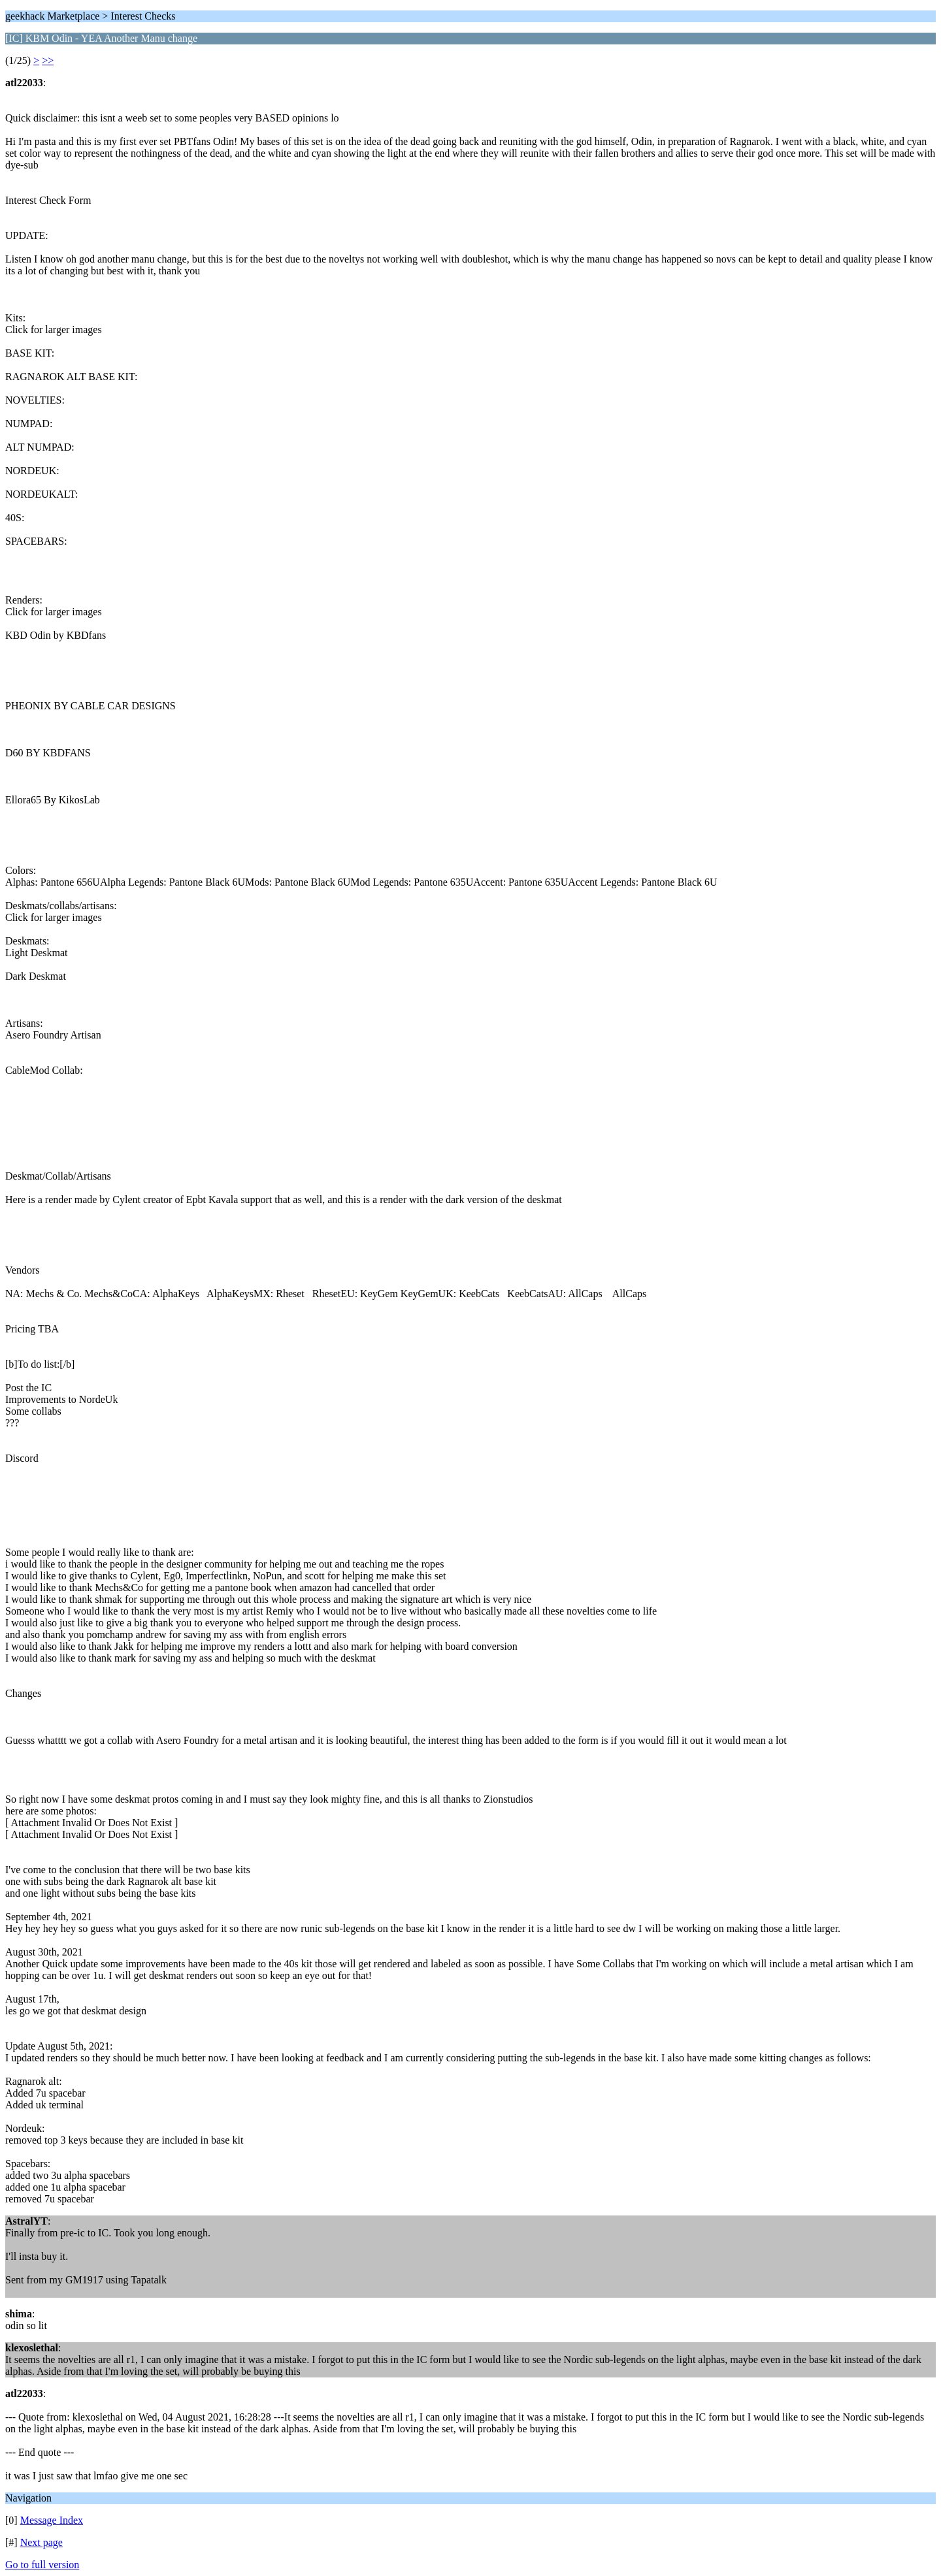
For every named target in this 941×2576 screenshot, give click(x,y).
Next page (41, 2542)
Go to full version (42, 2564)
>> (48, 60)
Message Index (51, 2520)
